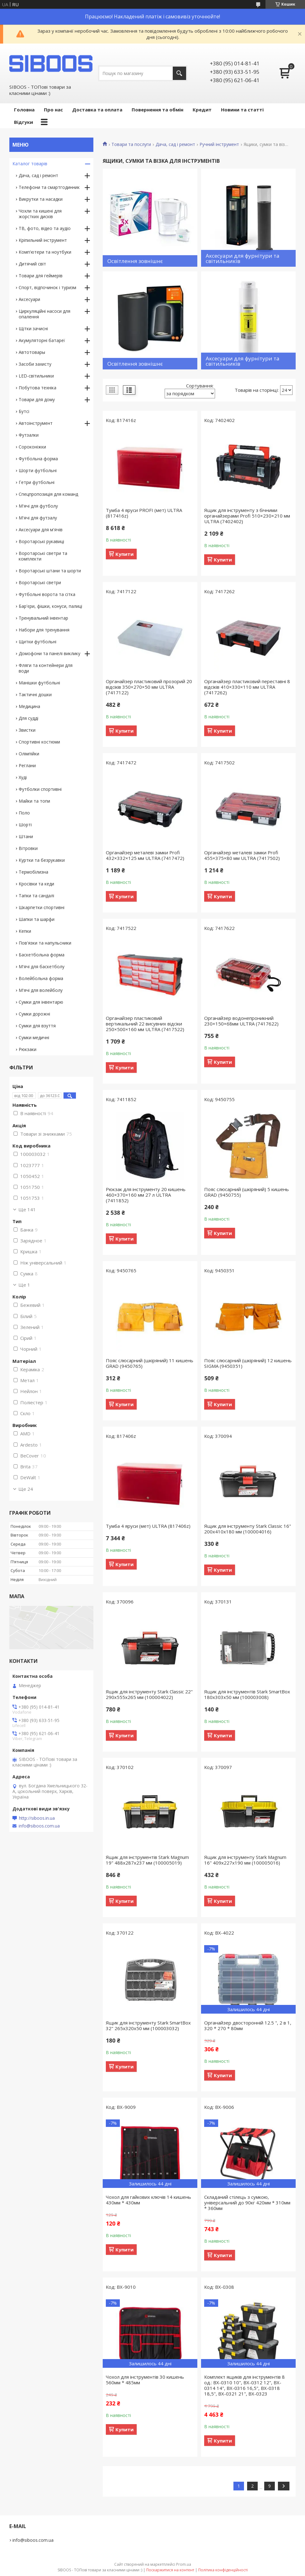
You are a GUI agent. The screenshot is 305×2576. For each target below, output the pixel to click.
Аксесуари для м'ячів (41, 530)
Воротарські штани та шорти (50, 571)
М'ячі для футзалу (38, 518)
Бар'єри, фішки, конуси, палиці (50, 606)
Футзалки (29, 435)
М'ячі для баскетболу (41, 966)
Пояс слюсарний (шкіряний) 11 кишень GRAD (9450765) (149, 1363)
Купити (124, 554)
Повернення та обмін (157, 109)
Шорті (25, 825)
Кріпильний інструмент (43, 240)
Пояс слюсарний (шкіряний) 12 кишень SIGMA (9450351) (248, 1363)
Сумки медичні (34, 1037)
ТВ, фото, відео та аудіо (45, 228)
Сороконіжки (32, 447)
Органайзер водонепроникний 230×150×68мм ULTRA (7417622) (241, 1020)
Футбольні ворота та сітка (47, 594)
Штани (26, 836)
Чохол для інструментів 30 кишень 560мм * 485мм (145, 2379)
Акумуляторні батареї (42, 340)
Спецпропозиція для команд (48, 494)
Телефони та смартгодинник (49, 187)
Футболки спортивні (40, 789)
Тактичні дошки (35, 694)
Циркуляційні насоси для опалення (44, 314)
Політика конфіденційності (223, 2570)
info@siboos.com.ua (39, 1826)
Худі (23, 777)
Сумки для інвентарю (41, 1002)
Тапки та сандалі (36, 896)
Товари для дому (37, 399)
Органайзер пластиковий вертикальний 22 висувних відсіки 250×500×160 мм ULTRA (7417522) (145, 1023)
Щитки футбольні (37, 642)
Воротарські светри (40, 582)
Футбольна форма (38, 459)
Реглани (27, 765)
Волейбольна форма (41, 978)
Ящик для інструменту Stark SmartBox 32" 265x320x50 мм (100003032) (148, 2025)
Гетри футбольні (36, 482)
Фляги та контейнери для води (46, 668)
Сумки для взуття (37, 1026)
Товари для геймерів (41, 276)
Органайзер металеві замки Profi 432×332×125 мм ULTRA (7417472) (145, 855)
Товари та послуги (131, 144)
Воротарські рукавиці (41, 541)
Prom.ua (183, 2564)
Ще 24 (25, 1488)
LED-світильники (36, 376)
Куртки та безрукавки (42, 860)
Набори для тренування (44, 630)
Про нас (53, 109)
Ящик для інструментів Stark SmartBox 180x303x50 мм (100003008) (247, 1694)
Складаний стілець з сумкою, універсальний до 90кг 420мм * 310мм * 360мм (247, 2202)
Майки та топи (34, 801)
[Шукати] (179, 73)
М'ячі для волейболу (41, 990)
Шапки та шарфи (36, 919)
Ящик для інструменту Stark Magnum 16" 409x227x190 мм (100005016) (245, 1859)
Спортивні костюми (39, 742)
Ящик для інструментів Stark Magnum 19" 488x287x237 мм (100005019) (147, 1859)
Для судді (28, 718)
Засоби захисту (35, 364)
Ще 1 (24, 1284)
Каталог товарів (29, 164)
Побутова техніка (37, 388)
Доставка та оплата (97, 109)
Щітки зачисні (33, 328)
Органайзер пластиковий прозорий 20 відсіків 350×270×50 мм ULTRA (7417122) (149, 686)
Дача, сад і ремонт (175, 144)
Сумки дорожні (34, 1014)
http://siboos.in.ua (37, 1818)
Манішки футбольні (39, 683)
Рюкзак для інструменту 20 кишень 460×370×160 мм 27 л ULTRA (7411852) (145, 1194)
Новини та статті (242, 109)
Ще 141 (27, 1209)
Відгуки (23, 122)
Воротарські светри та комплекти (43, 556)
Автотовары (32, 352)
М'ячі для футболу (38, 506)
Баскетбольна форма (41, 955)
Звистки (27, 730)
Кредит (202, 109)
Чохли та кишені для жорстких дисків (40, 213)
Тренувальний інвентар (43, 618)
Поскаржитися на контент (170, 2570)
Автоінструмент (36, 423)
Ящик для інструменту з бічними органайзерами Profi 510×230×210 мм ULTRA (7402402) (247, 515)
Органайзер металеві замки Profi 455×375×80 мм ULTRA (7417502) (242, 855)
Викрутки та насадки (41, 199)
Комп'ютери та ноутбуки (45, 252)
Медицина (29, 706)
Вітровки (28, 848)
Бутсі (24, 411)
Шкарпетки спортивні (41, 907)
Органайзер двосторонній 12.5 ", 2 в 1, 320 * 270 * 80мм (247, 2025)
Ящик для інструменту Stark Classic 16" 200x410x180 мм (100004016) (247, 1528)
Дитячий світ (32, 264)
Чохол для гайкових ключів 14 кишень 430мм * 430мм (148, 2199)
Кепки (25, 931)
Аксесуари (29, 299)
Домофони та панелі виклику (49, 653)
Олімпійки (29, 754)
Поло (24, 813)
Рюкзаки (27, 1049)
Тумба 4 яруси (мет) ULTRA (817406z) (148, 1526)
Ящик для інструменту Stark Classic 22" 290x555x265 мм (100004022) (149, 1694)
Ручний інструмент (219, 144)
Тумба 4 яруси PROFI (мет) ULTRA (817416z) (144, 512)
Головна (24, 109)
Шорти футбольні (38, 470)
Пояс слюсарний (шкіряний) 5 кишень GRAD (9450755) (246, 1192)
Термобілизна (33, 872)
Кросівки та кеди (36, 884)
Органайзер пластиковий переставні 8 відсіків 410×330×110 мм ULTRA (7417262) (247, 686)
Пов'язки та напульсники (45, 943)
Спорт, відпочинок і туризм (47, 287)
